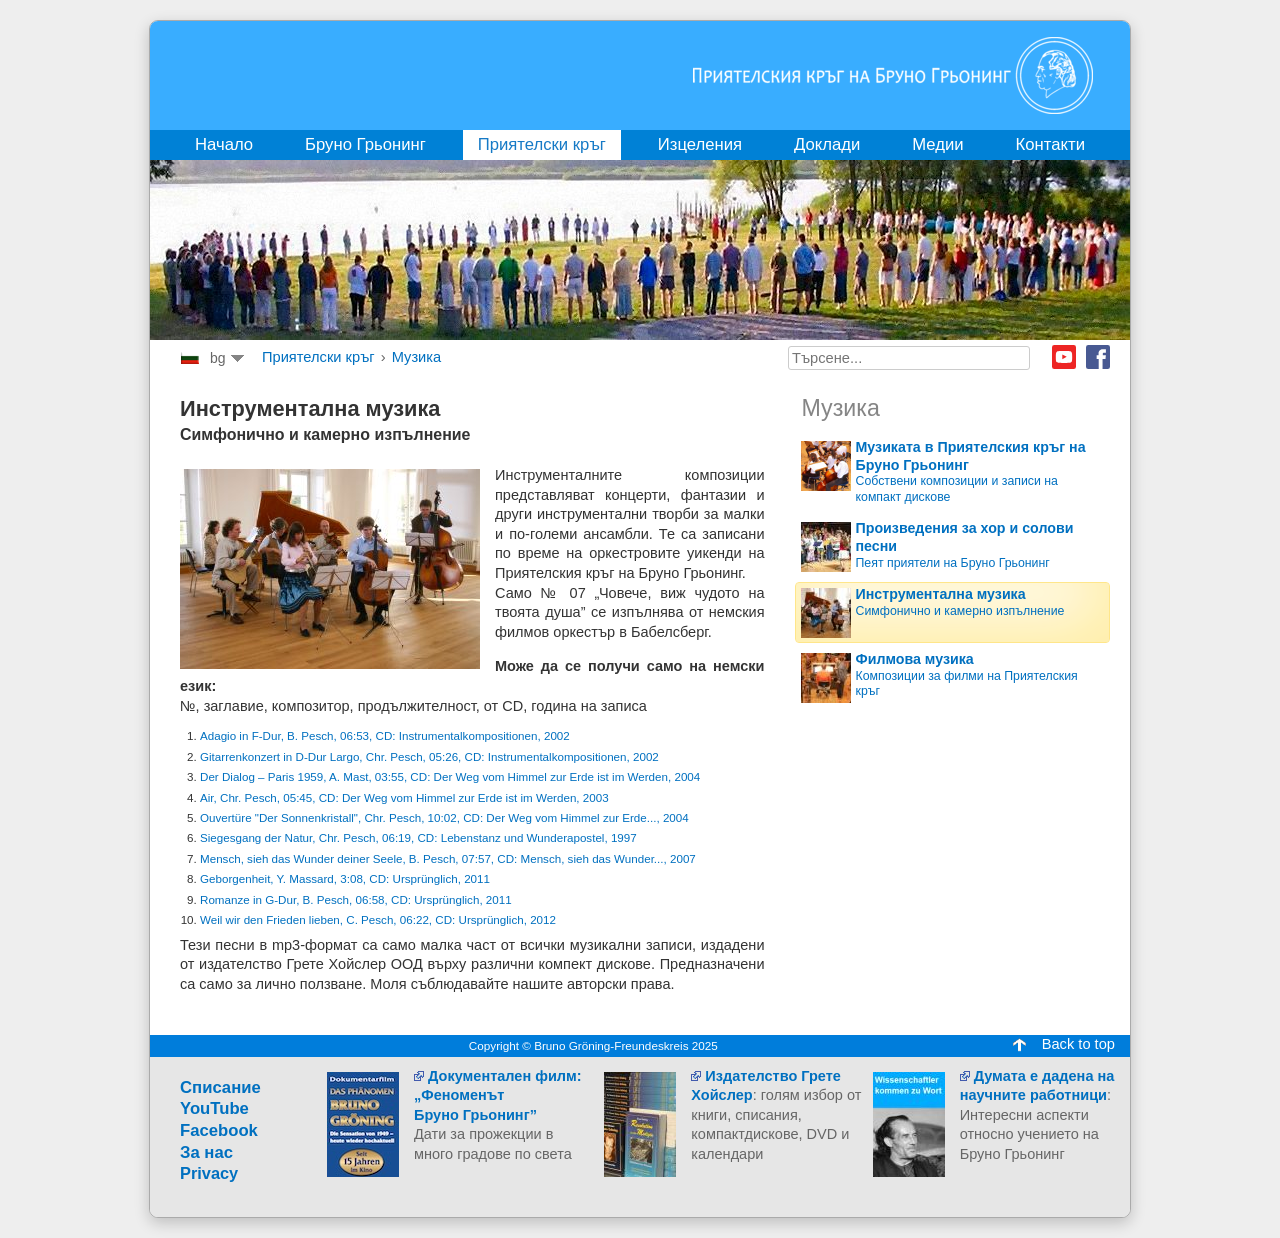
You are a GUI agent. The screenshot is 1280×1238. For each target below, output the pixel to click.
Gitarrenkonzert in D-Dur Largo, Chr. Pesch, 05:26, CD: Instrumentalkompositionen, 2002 (429, 756)
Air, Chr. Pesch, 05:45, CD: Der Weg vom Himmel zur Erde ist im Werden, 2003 (404, 797)
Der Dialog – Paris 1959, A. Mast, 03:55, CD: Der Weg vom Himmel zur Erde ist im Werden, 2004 (450, 776)
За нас (206, 1152)
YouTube (214, 1108)
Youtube (1064, 357)
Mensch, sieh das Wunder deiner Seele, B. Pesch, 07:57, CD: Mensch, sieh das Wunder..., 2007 (448, 858)
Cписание (220, 1087)
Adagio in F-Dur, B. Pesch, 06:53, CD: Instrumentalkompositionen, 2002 (385, 735)
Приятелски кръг (318, 357)
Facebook (1098, 357)
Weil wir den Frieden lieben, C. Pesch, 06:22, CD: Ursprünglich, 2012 (378, 919)
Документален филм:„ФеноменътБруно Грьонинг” (498, 1095)
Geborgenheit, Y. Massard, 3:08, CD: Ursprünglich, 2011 (345, 878)
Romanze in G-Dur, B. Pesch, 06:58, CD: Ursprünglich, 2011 (356, 899)
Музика (417, 357)
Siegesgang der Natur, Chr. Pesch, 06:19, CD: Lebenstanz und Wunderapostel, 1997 (418, 837)
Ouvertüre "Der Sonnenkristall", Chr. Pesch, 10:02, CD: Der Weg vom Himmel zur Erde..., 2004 (444, 817)
